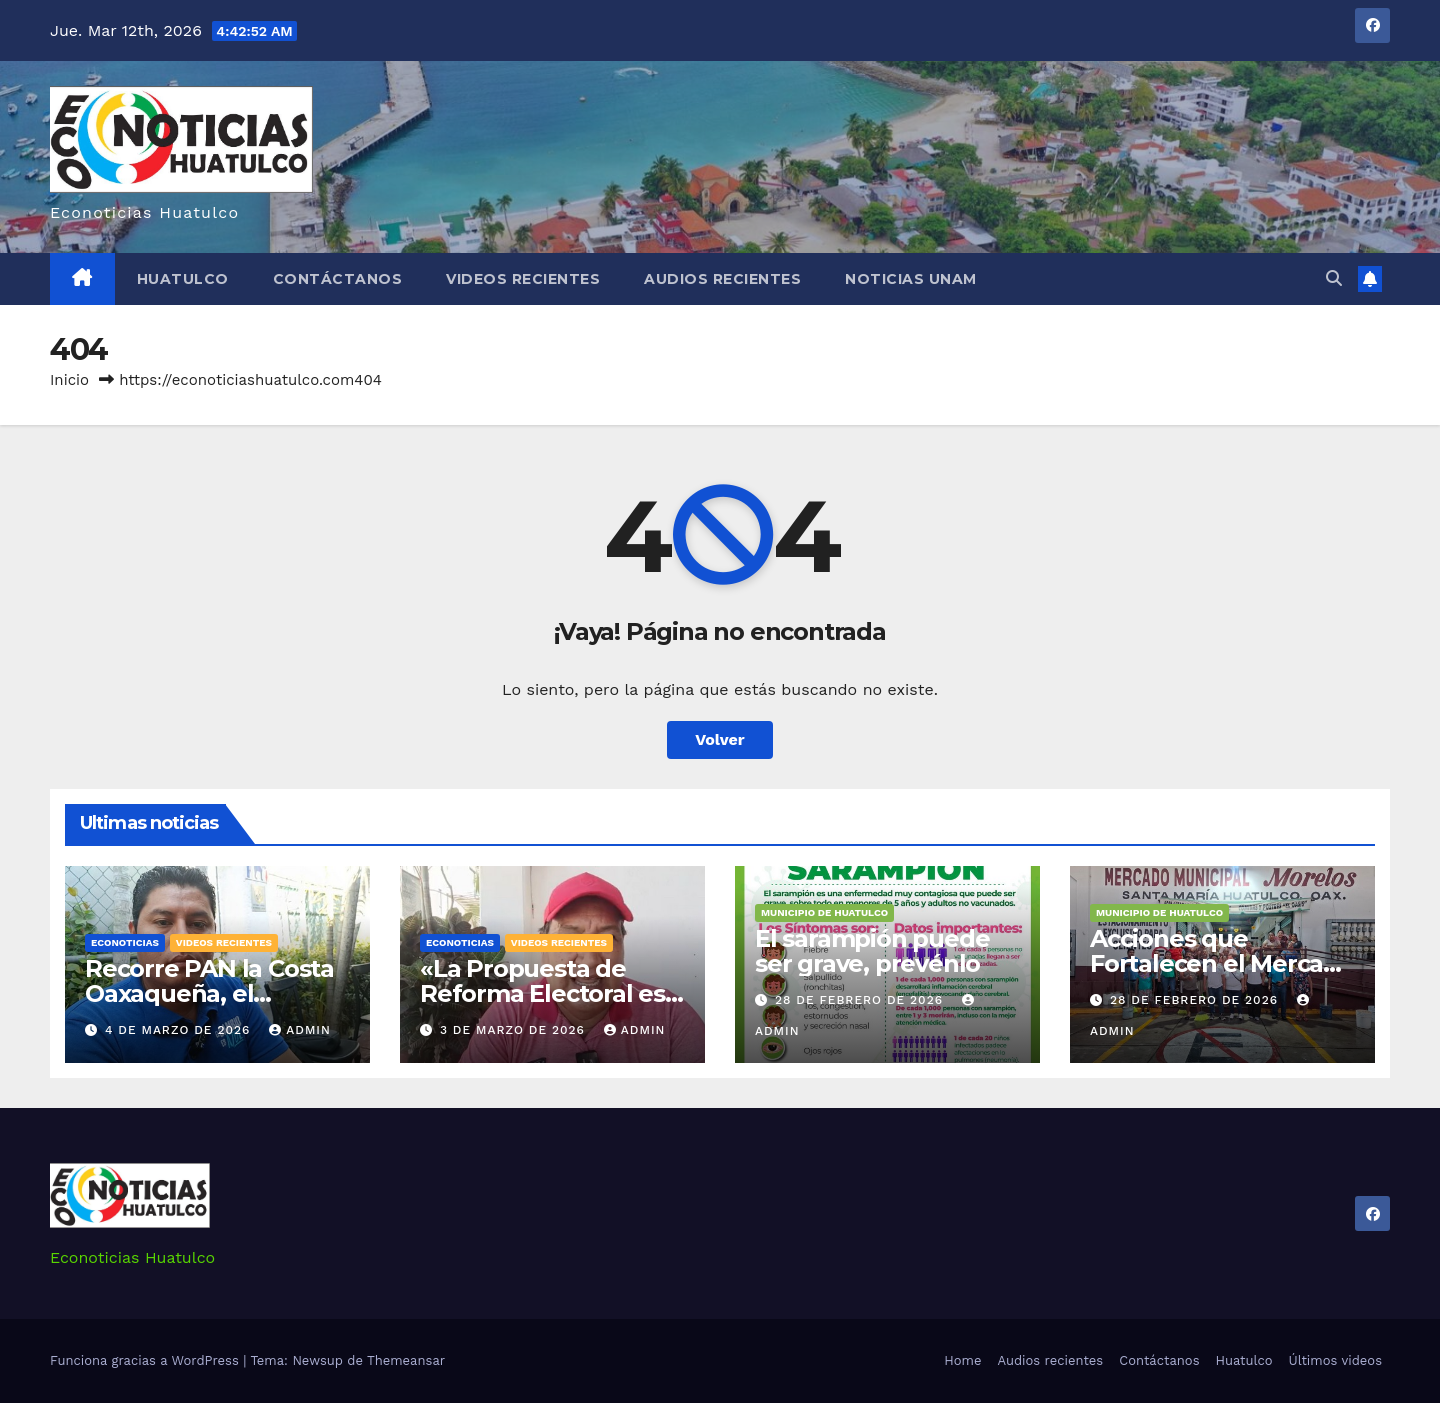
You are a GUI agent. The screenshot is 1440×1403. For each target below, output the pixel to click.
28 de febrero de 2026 (861, 1000)
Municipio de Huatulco (824, 912)
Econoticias (125, 942)
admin (300, 1030)
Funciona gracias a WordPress (146, 1360)
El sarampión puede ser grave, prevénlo (872, 951)
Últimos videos (1335, 1360)
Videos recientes (523, 279)
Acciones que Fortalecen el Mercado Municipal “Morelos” (1222, 963)
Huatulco (183, 279)
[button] (1334, 278)
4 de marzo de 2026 (180, 1030)
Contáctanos (338, 279)
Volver (720, 739)
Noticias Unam (911, 279)
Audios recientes (722, 279)
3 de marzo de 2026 (515, 1030)
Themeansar (406, 1360)
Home (962, 1360)
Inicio (69, 380)
